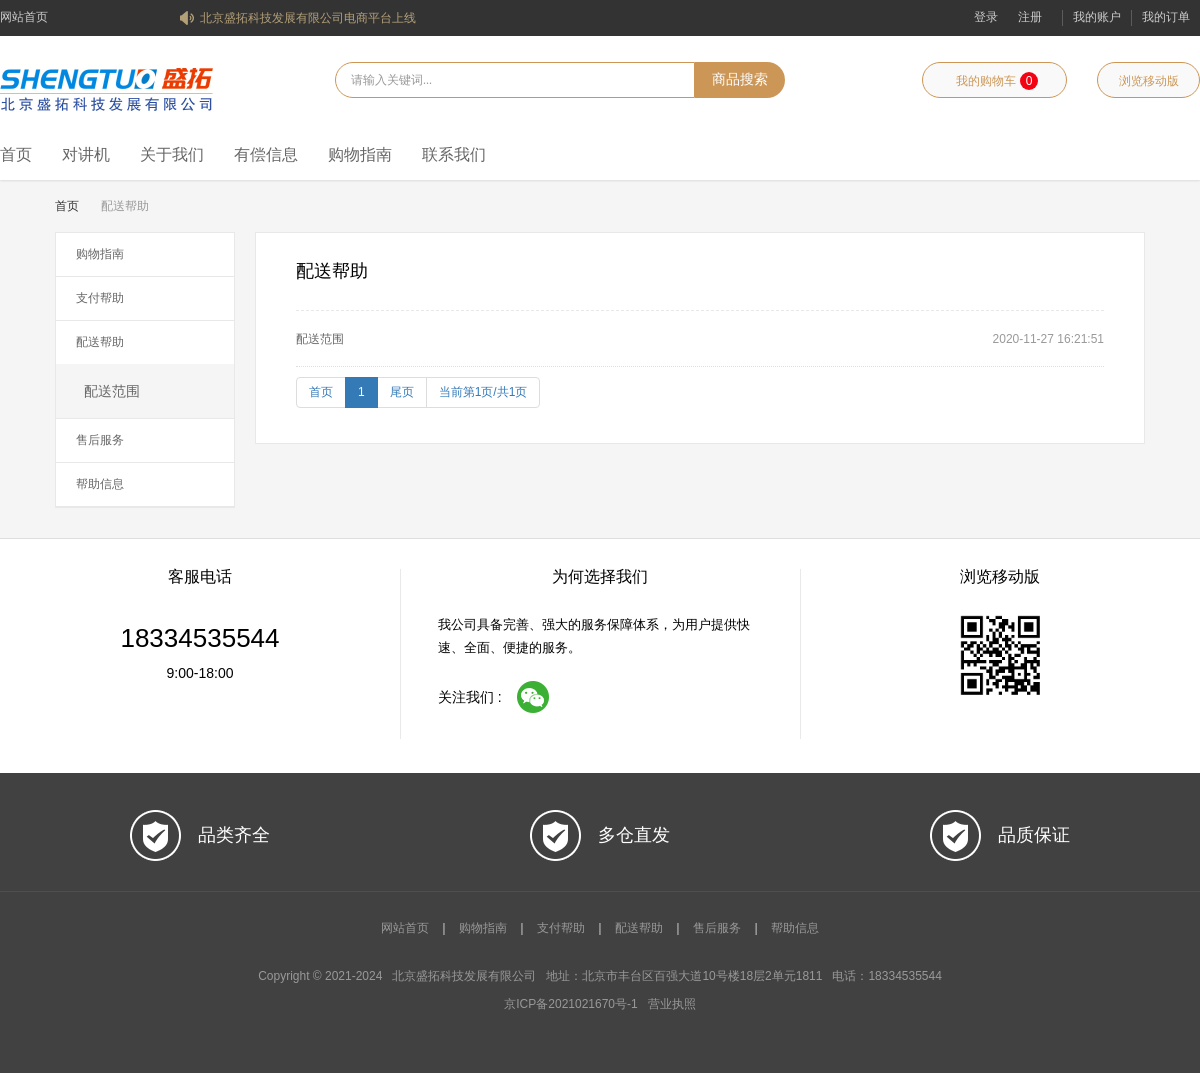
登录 (986, 17)
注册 (1030, 17)
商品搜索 (740, 79)
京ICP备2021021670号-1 (570, 1004)
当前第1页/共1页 (483, 392)
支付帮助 (100, 298)
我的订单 (1166, 17)
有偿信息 (266, 154)
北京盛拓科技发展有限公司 (106, 87)
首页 (16, 154)
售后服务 (100, 440)
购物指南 (360, 154)
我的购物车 (997, 81)
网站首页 (24, 17)
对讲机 (86, 154)
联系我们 (454, 154)
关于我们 (172, 154)
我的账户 (1097, 17)
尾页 (402, 392)
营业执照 (672, 1004)
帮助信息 (100, 484)
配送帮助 (100, 342)
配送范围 (112, 391)
